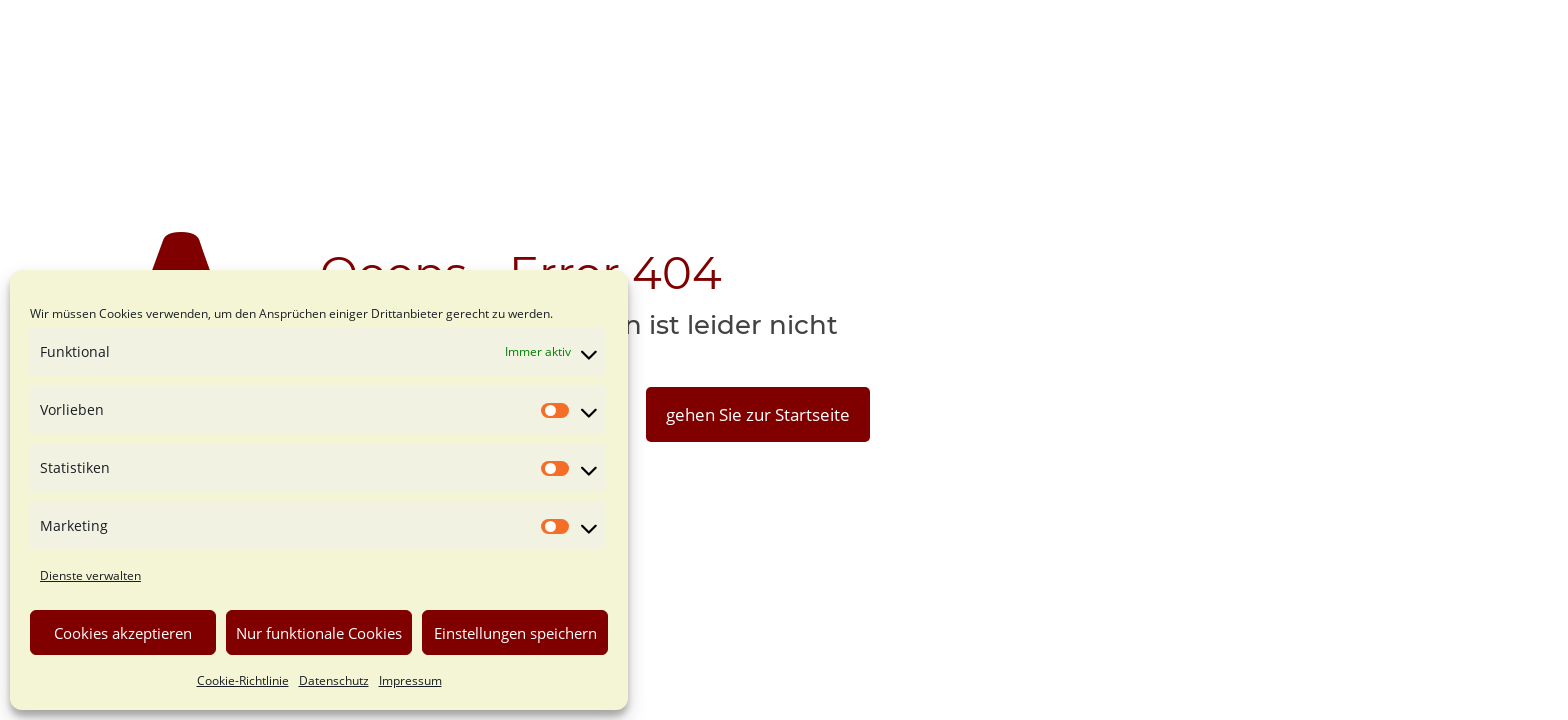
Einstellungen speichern (515, 633)
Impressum (410, 680)
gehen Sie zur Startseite (758, 414)
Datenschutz (334, 680)
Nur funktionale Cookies (319, 633)
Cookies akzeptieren (123, 633)
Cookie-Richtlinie (243, 680)
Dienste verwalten (90, 575)
